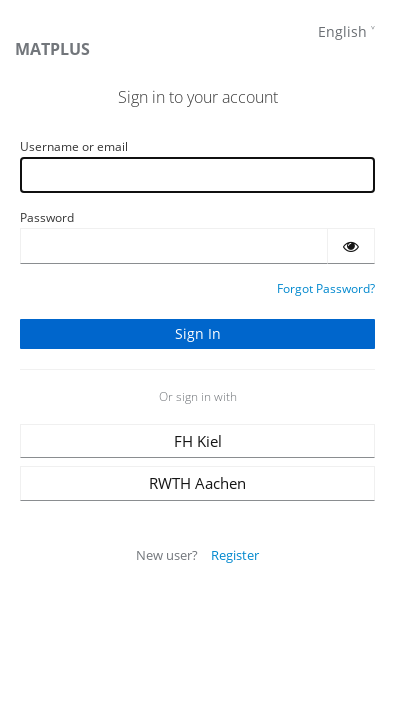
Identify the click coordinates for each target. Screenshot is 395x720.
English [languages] (342, 31)
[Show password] (351, 246)
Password (47, 217)
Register (235, 555)
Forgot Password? (326, 288)
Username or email (74, 146)
